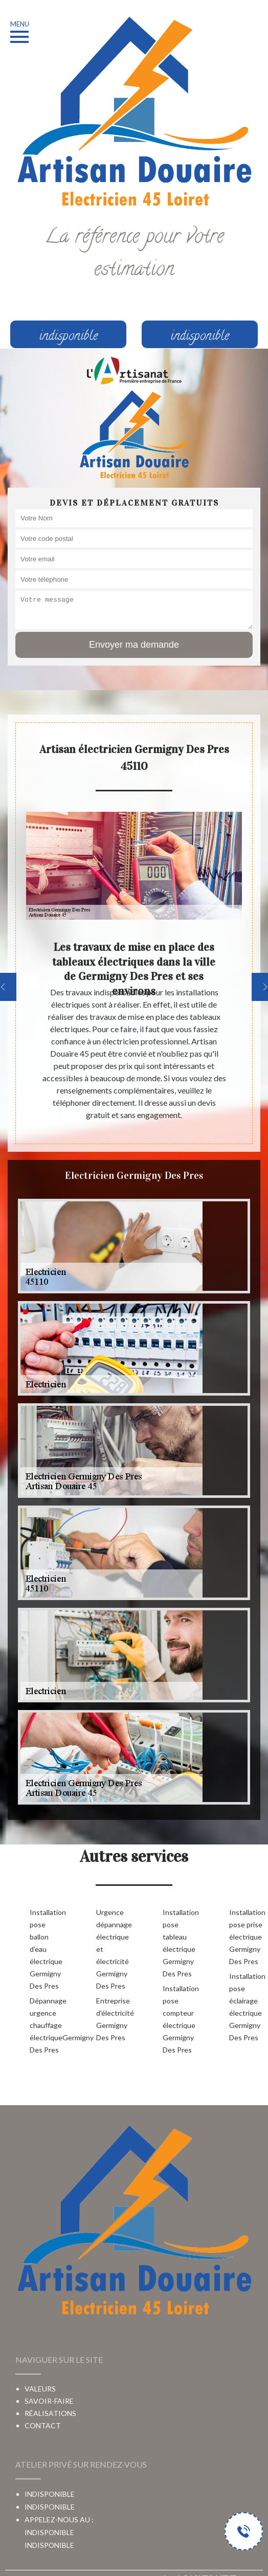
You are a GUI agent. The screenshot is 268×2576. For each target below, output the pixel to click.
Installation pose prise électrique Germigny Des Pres (246, 1937)
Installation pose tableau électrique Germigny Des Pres (179, 1943)
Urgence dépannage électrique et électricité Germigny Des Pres (113, 1949)
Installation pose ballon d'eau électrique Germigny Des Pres (46, 1949)
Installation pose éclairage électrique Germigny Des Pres (246, 2007)
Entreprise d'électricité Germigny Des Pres (113, 2019)
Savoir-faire (49, 2401)
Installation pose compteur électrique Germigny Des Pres (179, 2019)
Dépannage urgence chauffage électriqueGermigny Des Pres (46, 2025)
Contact (43, 2425)
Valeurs (40, 2388)
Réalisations (50, 2413)
